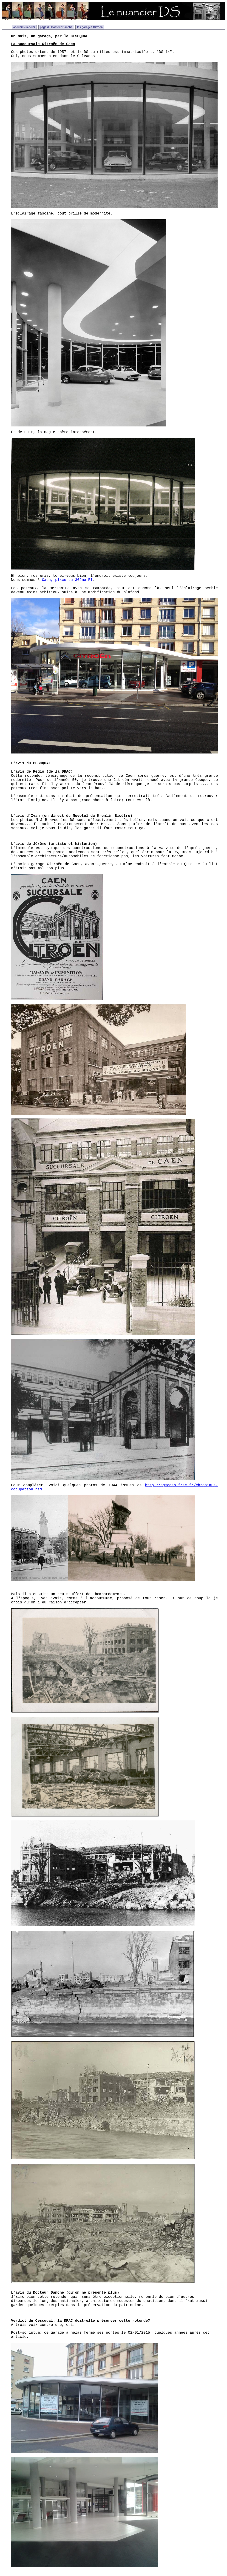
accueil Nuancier (24, 27)
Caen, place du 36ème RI (67, 580)
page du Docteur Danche (56, 27)
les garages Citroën (89, 27)
